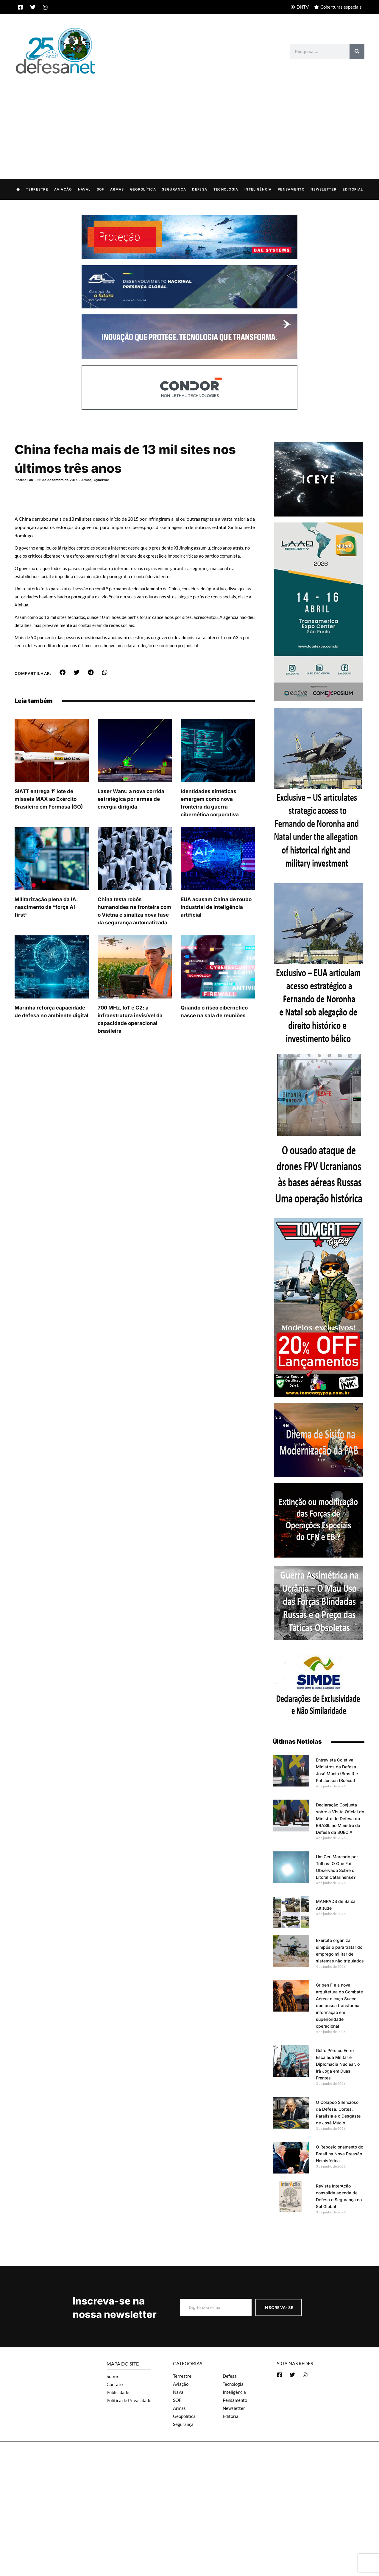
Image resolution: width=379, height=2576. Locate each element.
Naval (84, 189)
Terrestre (37, 189)
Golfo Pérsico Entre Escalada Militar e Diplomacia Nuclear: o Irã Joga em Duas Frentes (338, 2064)
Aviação (63, 189)
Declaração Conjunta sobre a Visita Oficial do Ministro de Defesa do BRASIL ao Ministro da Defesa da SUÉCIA (340, 1818)
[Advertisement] (189, 120)
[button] (62, 672)
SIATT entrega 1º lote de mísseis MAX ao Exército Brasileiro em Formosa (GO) (49, 798)
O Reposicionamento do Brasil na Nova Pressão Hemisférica (339, 2153)
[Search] (357, 51)
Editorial (353, 189)
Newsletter (323, 189)
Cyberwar (101, 480)
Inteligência (258, 189)
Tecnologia (225, 189)
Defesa (199, 189)
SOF (100, 189)
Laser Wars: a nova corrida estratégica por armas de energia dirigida (131, 798)
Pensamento (291, 189)
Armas (117, 189)
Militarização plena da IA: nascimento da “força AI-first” (46, 907)
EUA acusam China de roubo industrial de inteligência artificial (216, 907)
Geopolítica (143, 189)
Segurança (174, 189)
